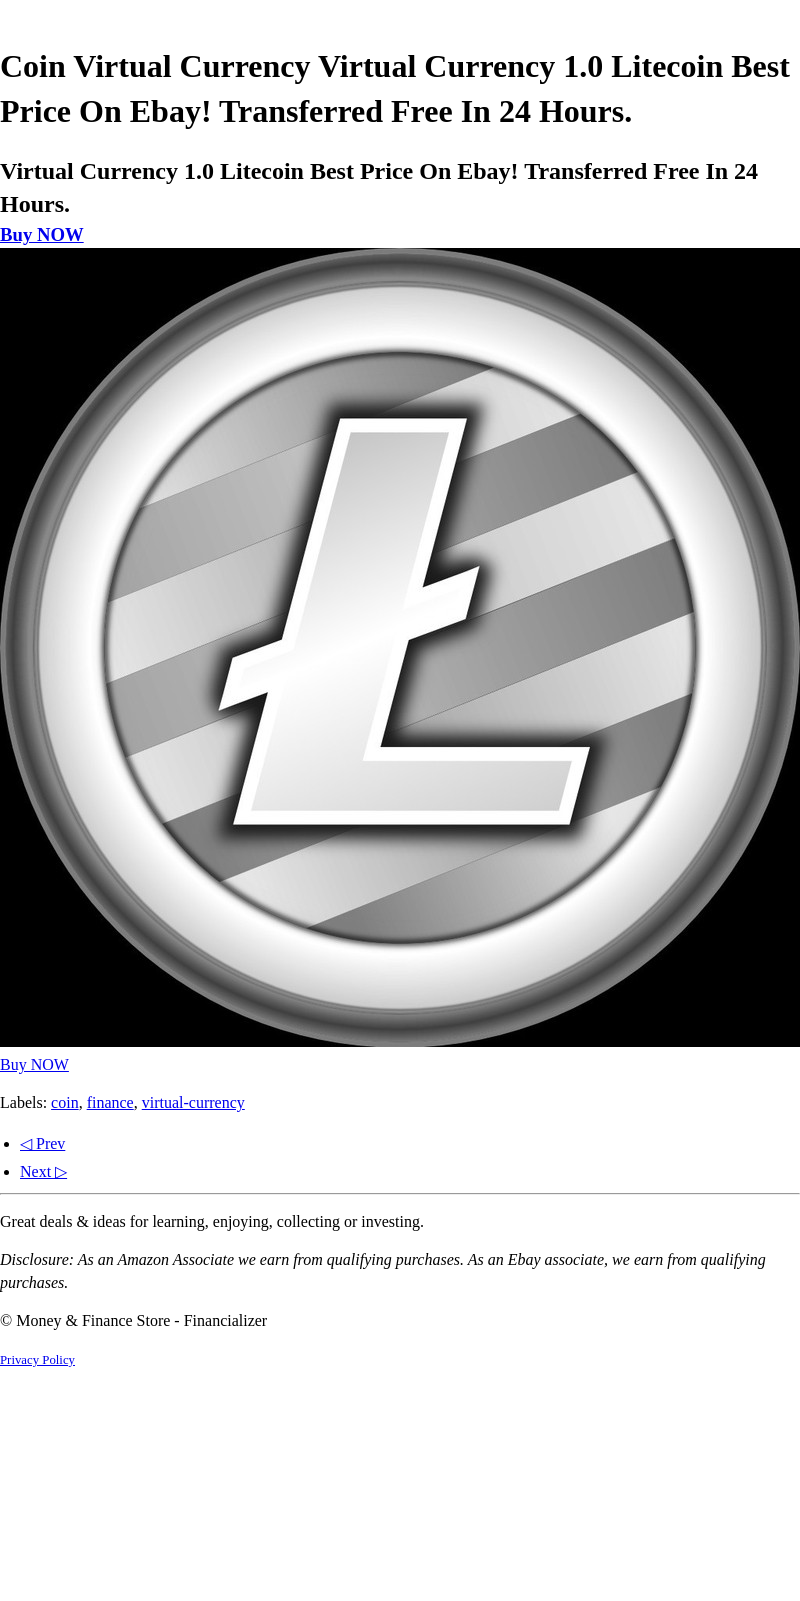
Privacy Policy (37, 1360)
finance (110, 1102)
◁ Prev (42, 1143)
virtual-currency (193, 1102)
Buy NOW (42, 234)
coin (65, 1102)
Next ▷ (43, 1171)
